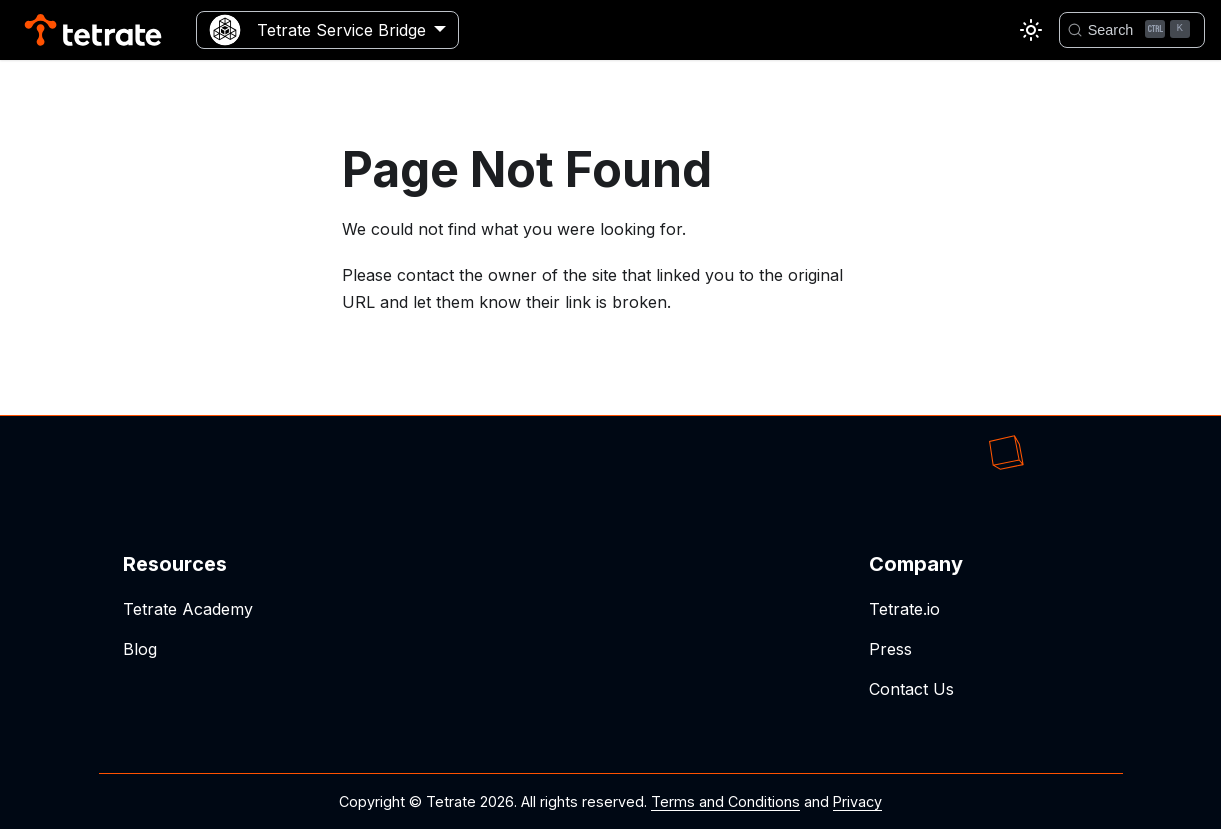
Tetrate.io (904, 609)
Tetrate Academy (188, 609)
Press (890, 649)
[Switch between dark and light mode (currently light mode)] (1031, 30)
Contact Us (911, 689)
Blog (140, 649)
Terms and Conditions (725, 801)
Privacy (857, 801)
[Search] (1132, 30)
